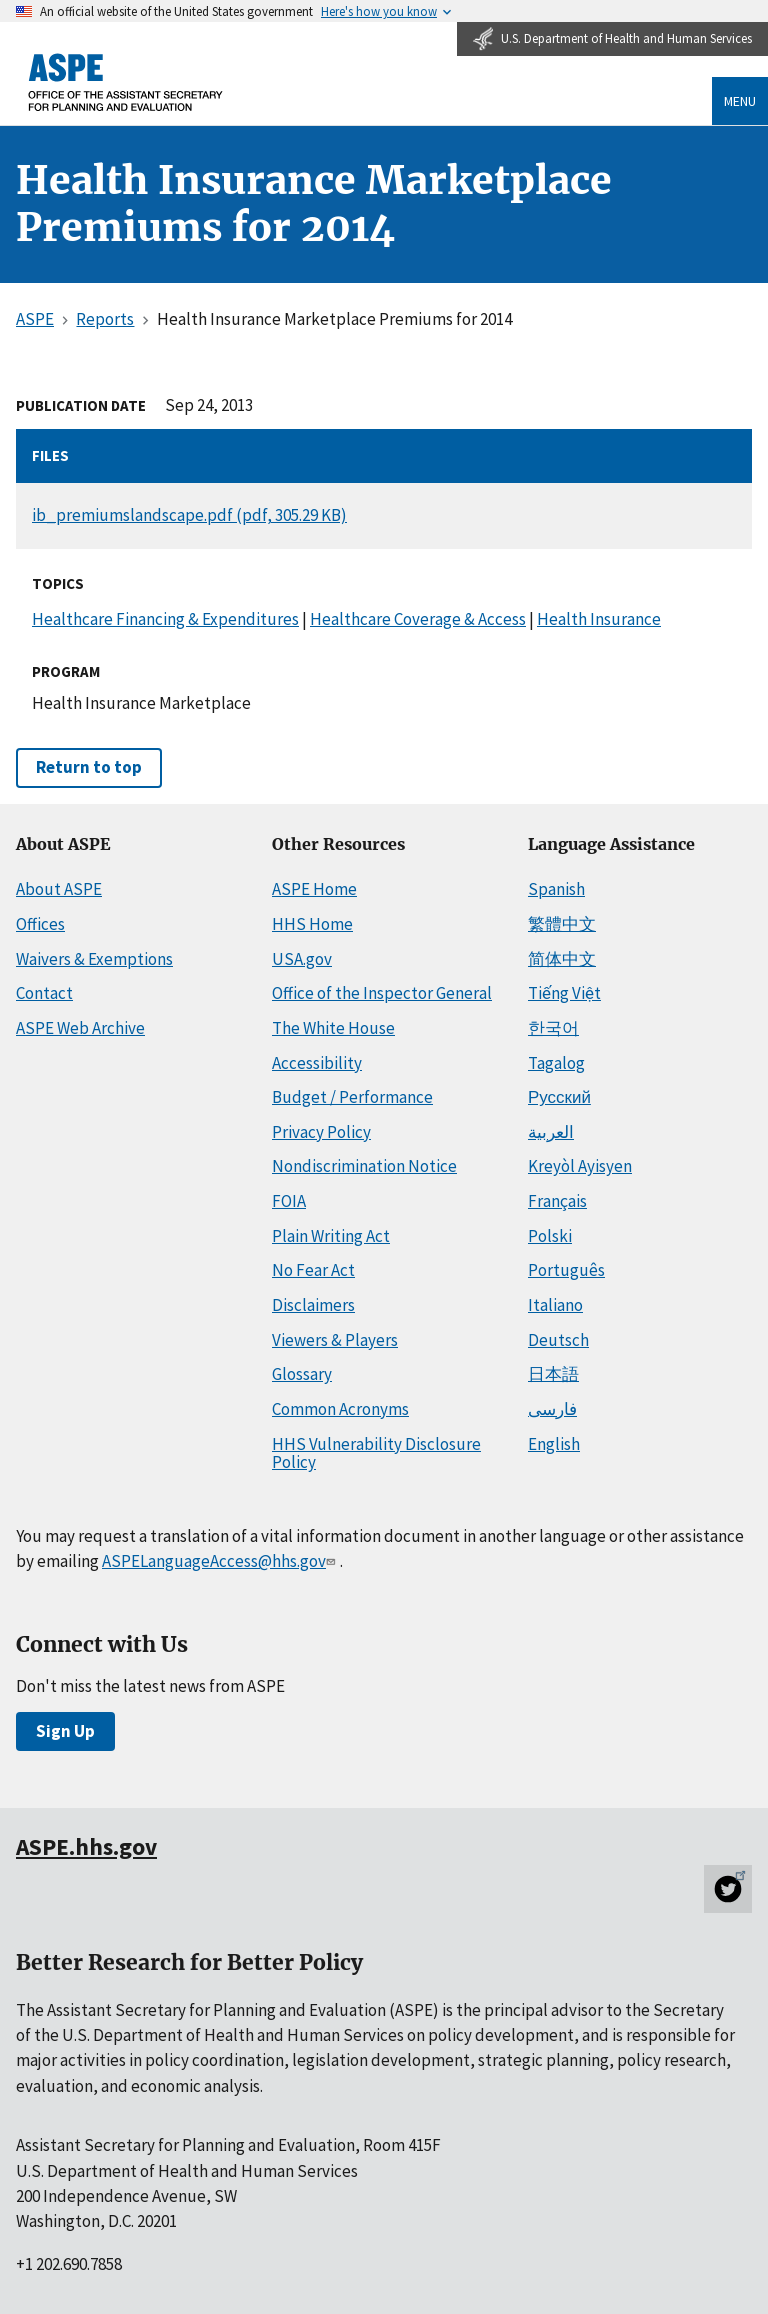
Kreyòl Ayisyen (580, 1166)
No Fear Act (313, 1270)
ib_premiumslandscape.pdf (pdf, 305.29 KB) (189, 515)
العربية (551, 1132)
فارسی (552, 1409)
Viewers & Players (335, 1340)
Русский (559, 1097)
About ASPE (59, 889)
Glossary (302, 1374)
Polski (550, 1236)
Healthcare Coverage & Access (418, 619)
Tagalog (556, 1063)
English (554, 1444)
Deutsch (558, 1340)
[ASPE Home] (126, 82)
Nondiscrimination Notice (364, 1166)
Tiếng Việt (564, 993)
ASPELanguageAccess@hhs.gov (220, 1561)
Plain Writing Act (331, 1236)
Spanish (556, 889)
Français (557, 1201)
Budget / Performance (352, 1097)
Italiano (555, 1305)
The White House (333, 1028)
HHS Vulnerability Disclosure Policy (376, 1453)
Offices (40, 924)
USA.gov (302, 959)
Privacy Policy (321, 1132)
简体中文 (562, 959)
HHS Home (312, 924)
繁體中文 (562, 924)
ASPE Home (314, 889)
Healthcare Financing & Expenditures (165, 619)
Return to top (89, 767)
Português (566, 1270)
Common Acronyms (340, 1409)
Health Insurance (599, 619)
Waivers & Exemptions (94, 959)
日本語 (553, 1374)
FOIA (289, 1201)
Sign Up (65, 1731)
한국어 (553, 1028)
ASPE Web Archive (80, 1028)
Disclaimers (313, 1305)
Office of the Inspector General (382, 993)
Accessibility (317, 1063)
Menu (740, 101)
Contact (44, 993)
